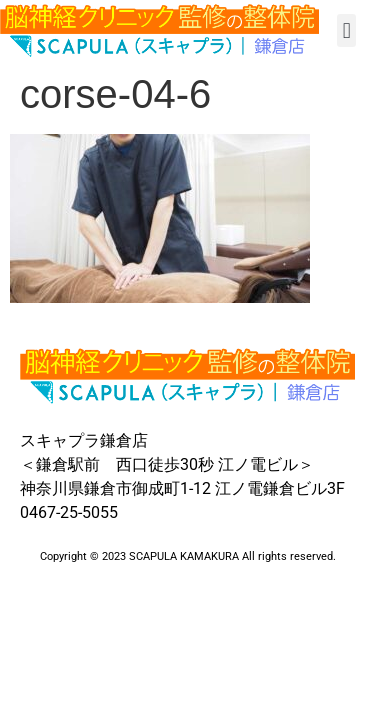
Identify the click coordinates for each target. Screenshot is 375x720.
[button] (346, 30)
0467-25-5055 (69, 512)
